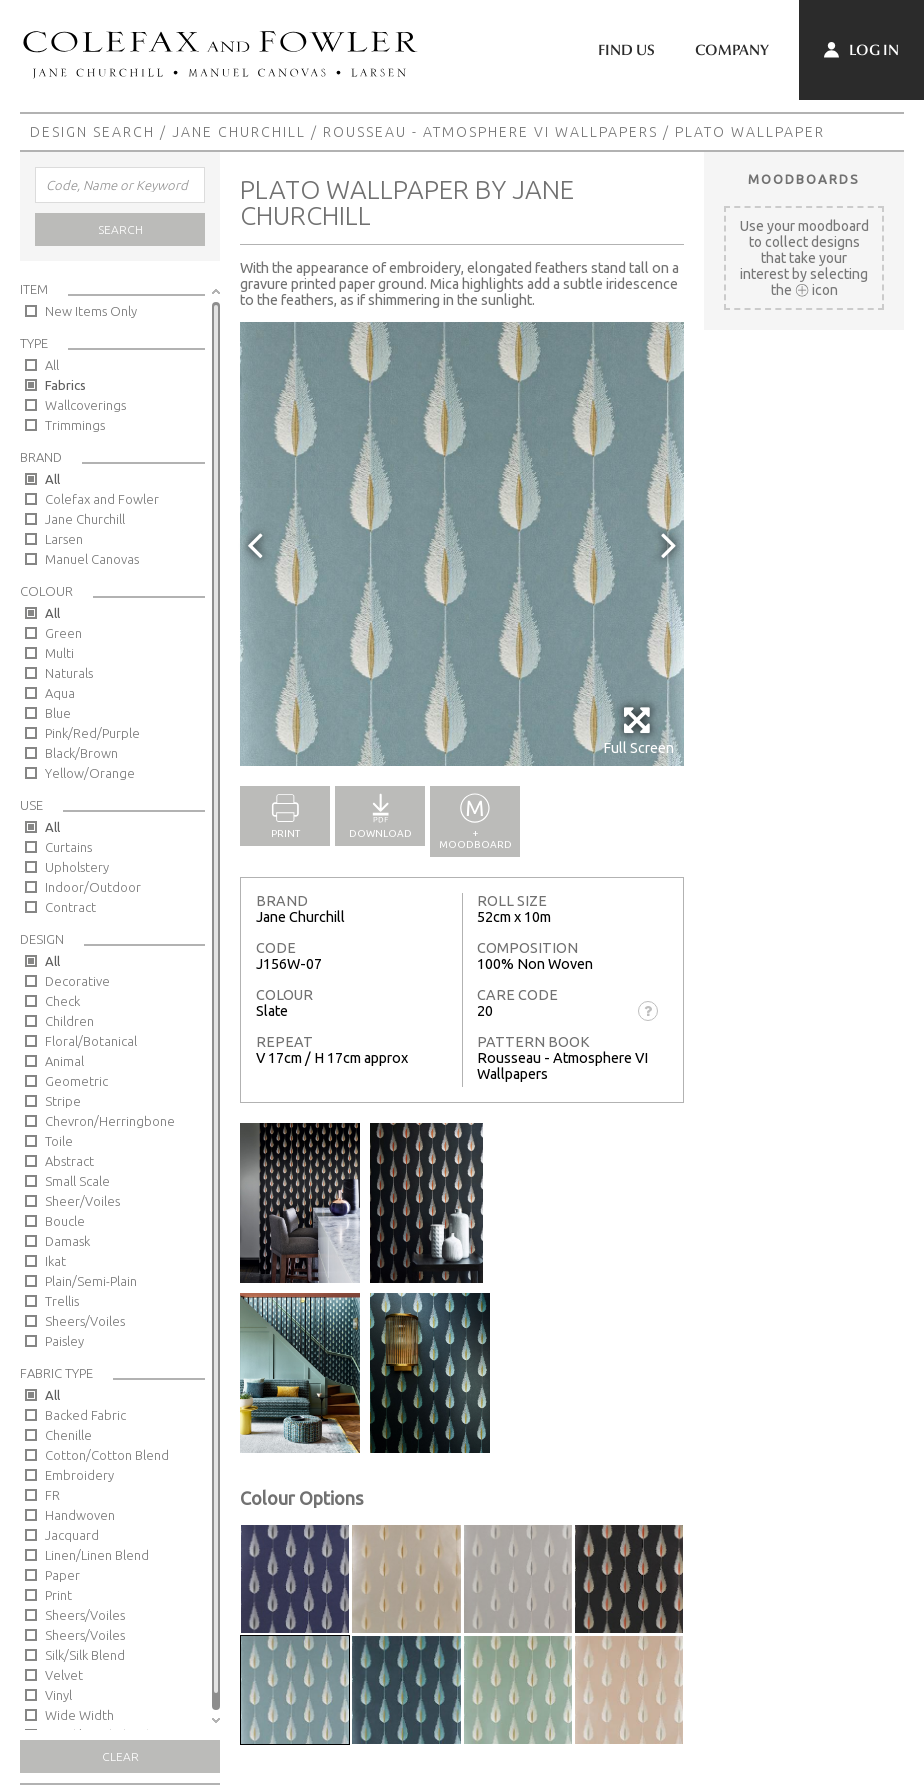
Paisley (64, 1341)
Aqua (60, 693)
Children (69, 1021)
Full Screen (638, 730)
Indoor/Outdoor (93, 887)
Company (732, 50)
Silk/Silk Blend (85, 1655)
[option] (462, 544)
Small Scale (77, 1181)
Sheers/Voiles (85, 1321)
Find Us (626, 50)
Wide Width (79, 1715)
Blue (58, 713)
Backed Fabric (85, 1415)
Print (58, 1595)
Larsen (64, 539)
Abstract (69, 1161)
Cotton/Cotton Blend (107, 1455)
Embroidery (79, 1475)
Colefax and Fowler (102, 499)
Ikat (55, 1261)
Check (62, 1001)
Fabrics (65, 385)
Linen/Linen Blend (97, 1555)
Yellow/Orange (90, 773)
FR (52, 1495)
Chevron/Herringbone (110, 1121)
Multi (59, 653)
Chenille (68, 1435)
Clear (120, 1756)
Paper (62, 1575)
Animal (64, 1061)
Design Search (92, 132)
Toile (59, 1141)
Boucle (65, 1221)
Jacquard (72, 1535)
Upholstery (77, 867)
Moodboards (804, 179)
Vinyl (58, 1695)
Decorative (77, 981)
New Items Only (91, 311)
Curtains (68, 847)
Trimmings (75, 425)
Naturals (69, 673)
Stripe (63, 1101)
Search (120, 229)
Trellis (62, 1301)
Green (63, 633)
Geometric (76, 1081)
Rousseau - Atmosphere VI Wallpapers (490, 132)
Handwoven (80, 1515)
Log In (861, 50)
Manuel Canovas (92, 559)
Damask (67, 1241)
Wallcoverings (85, 405)
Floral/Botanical (91, 1041)
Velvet (64, 1675)
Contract (70, 907)
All (52, 365)
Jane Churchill (239, 132)
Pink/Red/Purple (92, 733)
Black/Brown (81, 753)
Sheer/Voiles (82, 1201)
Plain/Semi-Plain (91, 1281)
